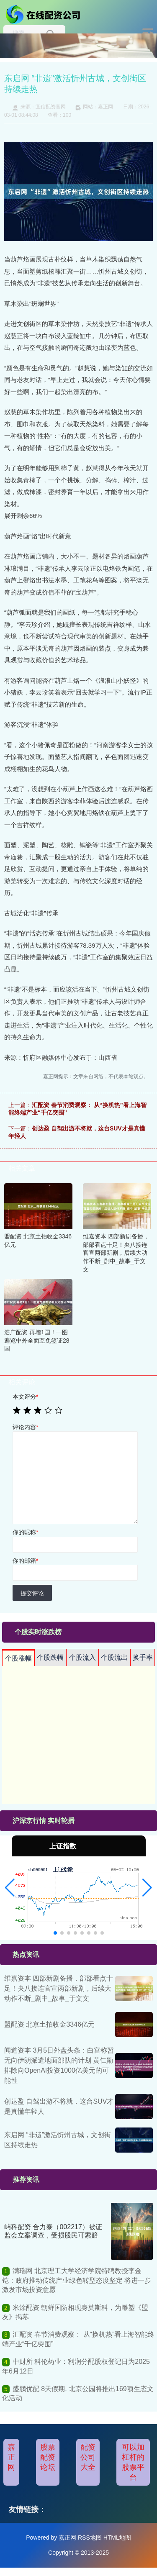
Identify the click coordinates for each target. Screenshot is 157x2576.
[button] (9, 1888)
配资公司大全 (87, 2457)
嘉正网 (11, 2457)
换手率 (143, 1657)
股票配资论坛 (47, 2457)
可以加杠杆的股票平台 (133, 2462)
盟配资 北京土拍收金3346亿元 (49, 2024)
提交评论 (32, 1593)
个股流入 (82, 1657)
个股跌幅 (50, 1657)
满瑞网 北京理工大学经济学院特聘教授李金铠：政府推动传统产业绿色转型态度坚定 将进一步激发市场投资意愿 (76, 2280)
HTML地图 (117, 2537)
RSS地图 (90, 2537)
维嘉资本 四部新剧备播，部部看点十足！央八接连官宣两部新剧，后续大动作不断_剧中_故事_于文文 (58, 1988)
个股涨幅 (18, 1658)
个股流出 (114, 1657)
